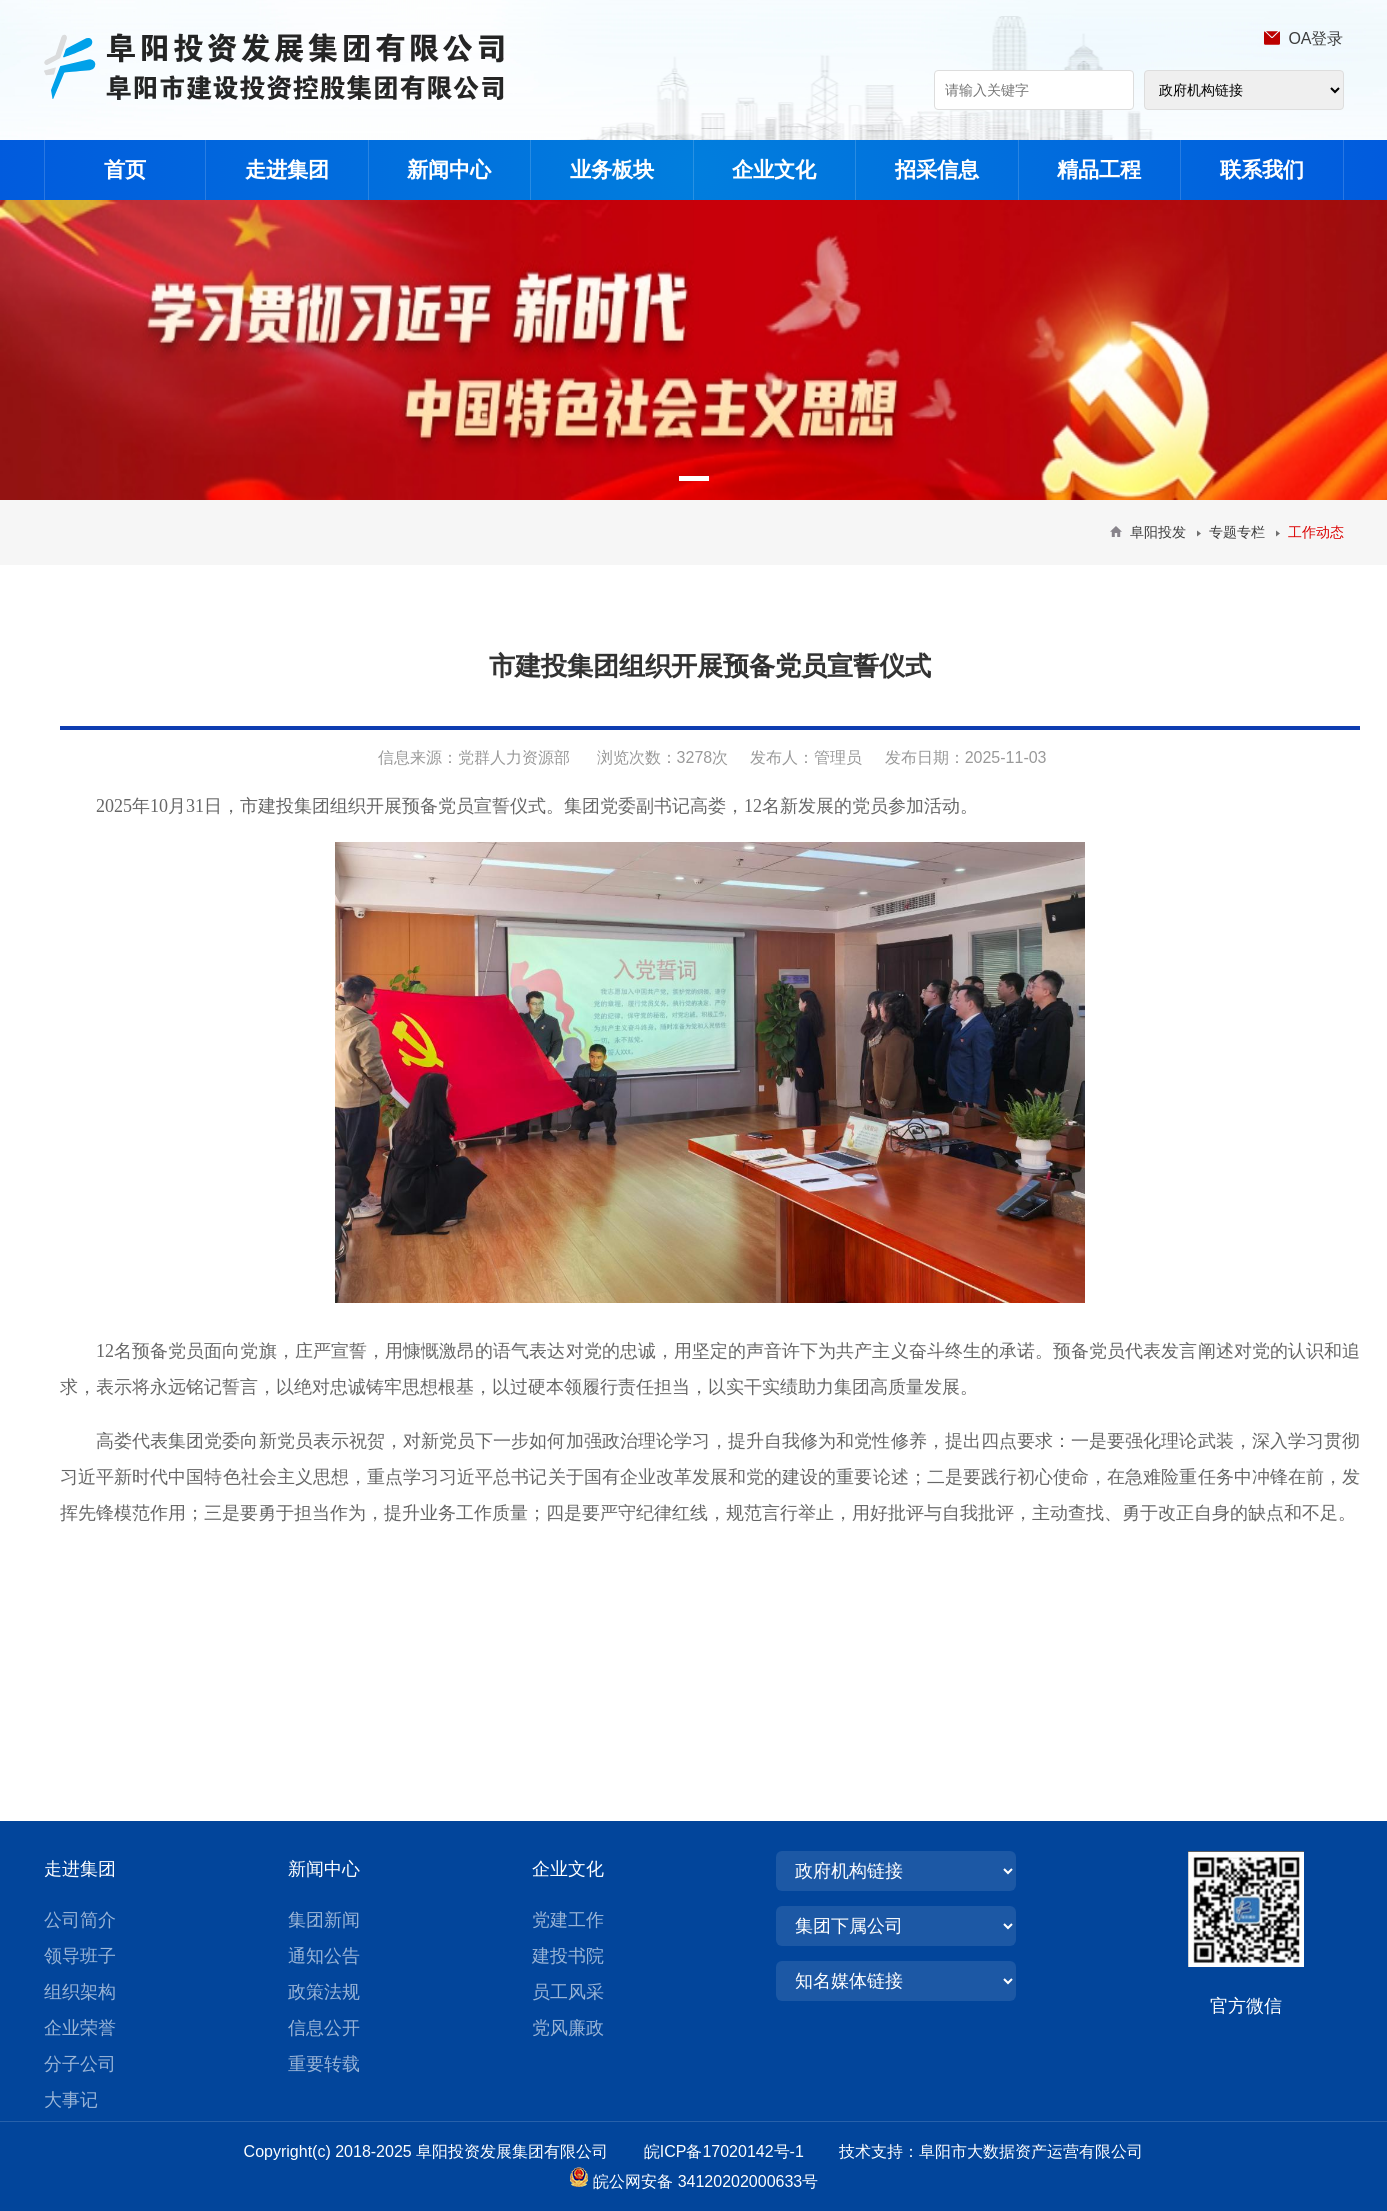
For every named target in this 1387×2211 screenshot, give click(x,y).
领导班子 (80, 1956)
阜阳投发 (1158, 532)
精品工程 (1099, 169)
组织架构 (80, 1992)
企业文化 (774, 169)
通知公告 (324, 1956)
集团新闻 (324, 1920)
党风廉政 (568, 2028)
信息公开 (324, 2028)
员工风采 (568, 1992)
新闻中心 (449, 169)
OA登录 (1315, 38)
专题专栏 (1237, 532)
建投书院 (568, 1956)
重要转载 (324, 2064)
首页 (125, 169)
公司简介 (80, 1920)
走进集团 (287, 169)
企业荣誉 (80, 2028)
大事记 (71, 2100)
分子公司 (80, 2064)
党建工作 (568, 1920)
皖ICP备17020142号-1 (739, 2151)
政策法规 (324, 1992)
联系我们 (1262, 169)
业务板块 (612, 169)
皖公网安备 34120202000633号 (705, 2181)
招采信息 (937, 169)
